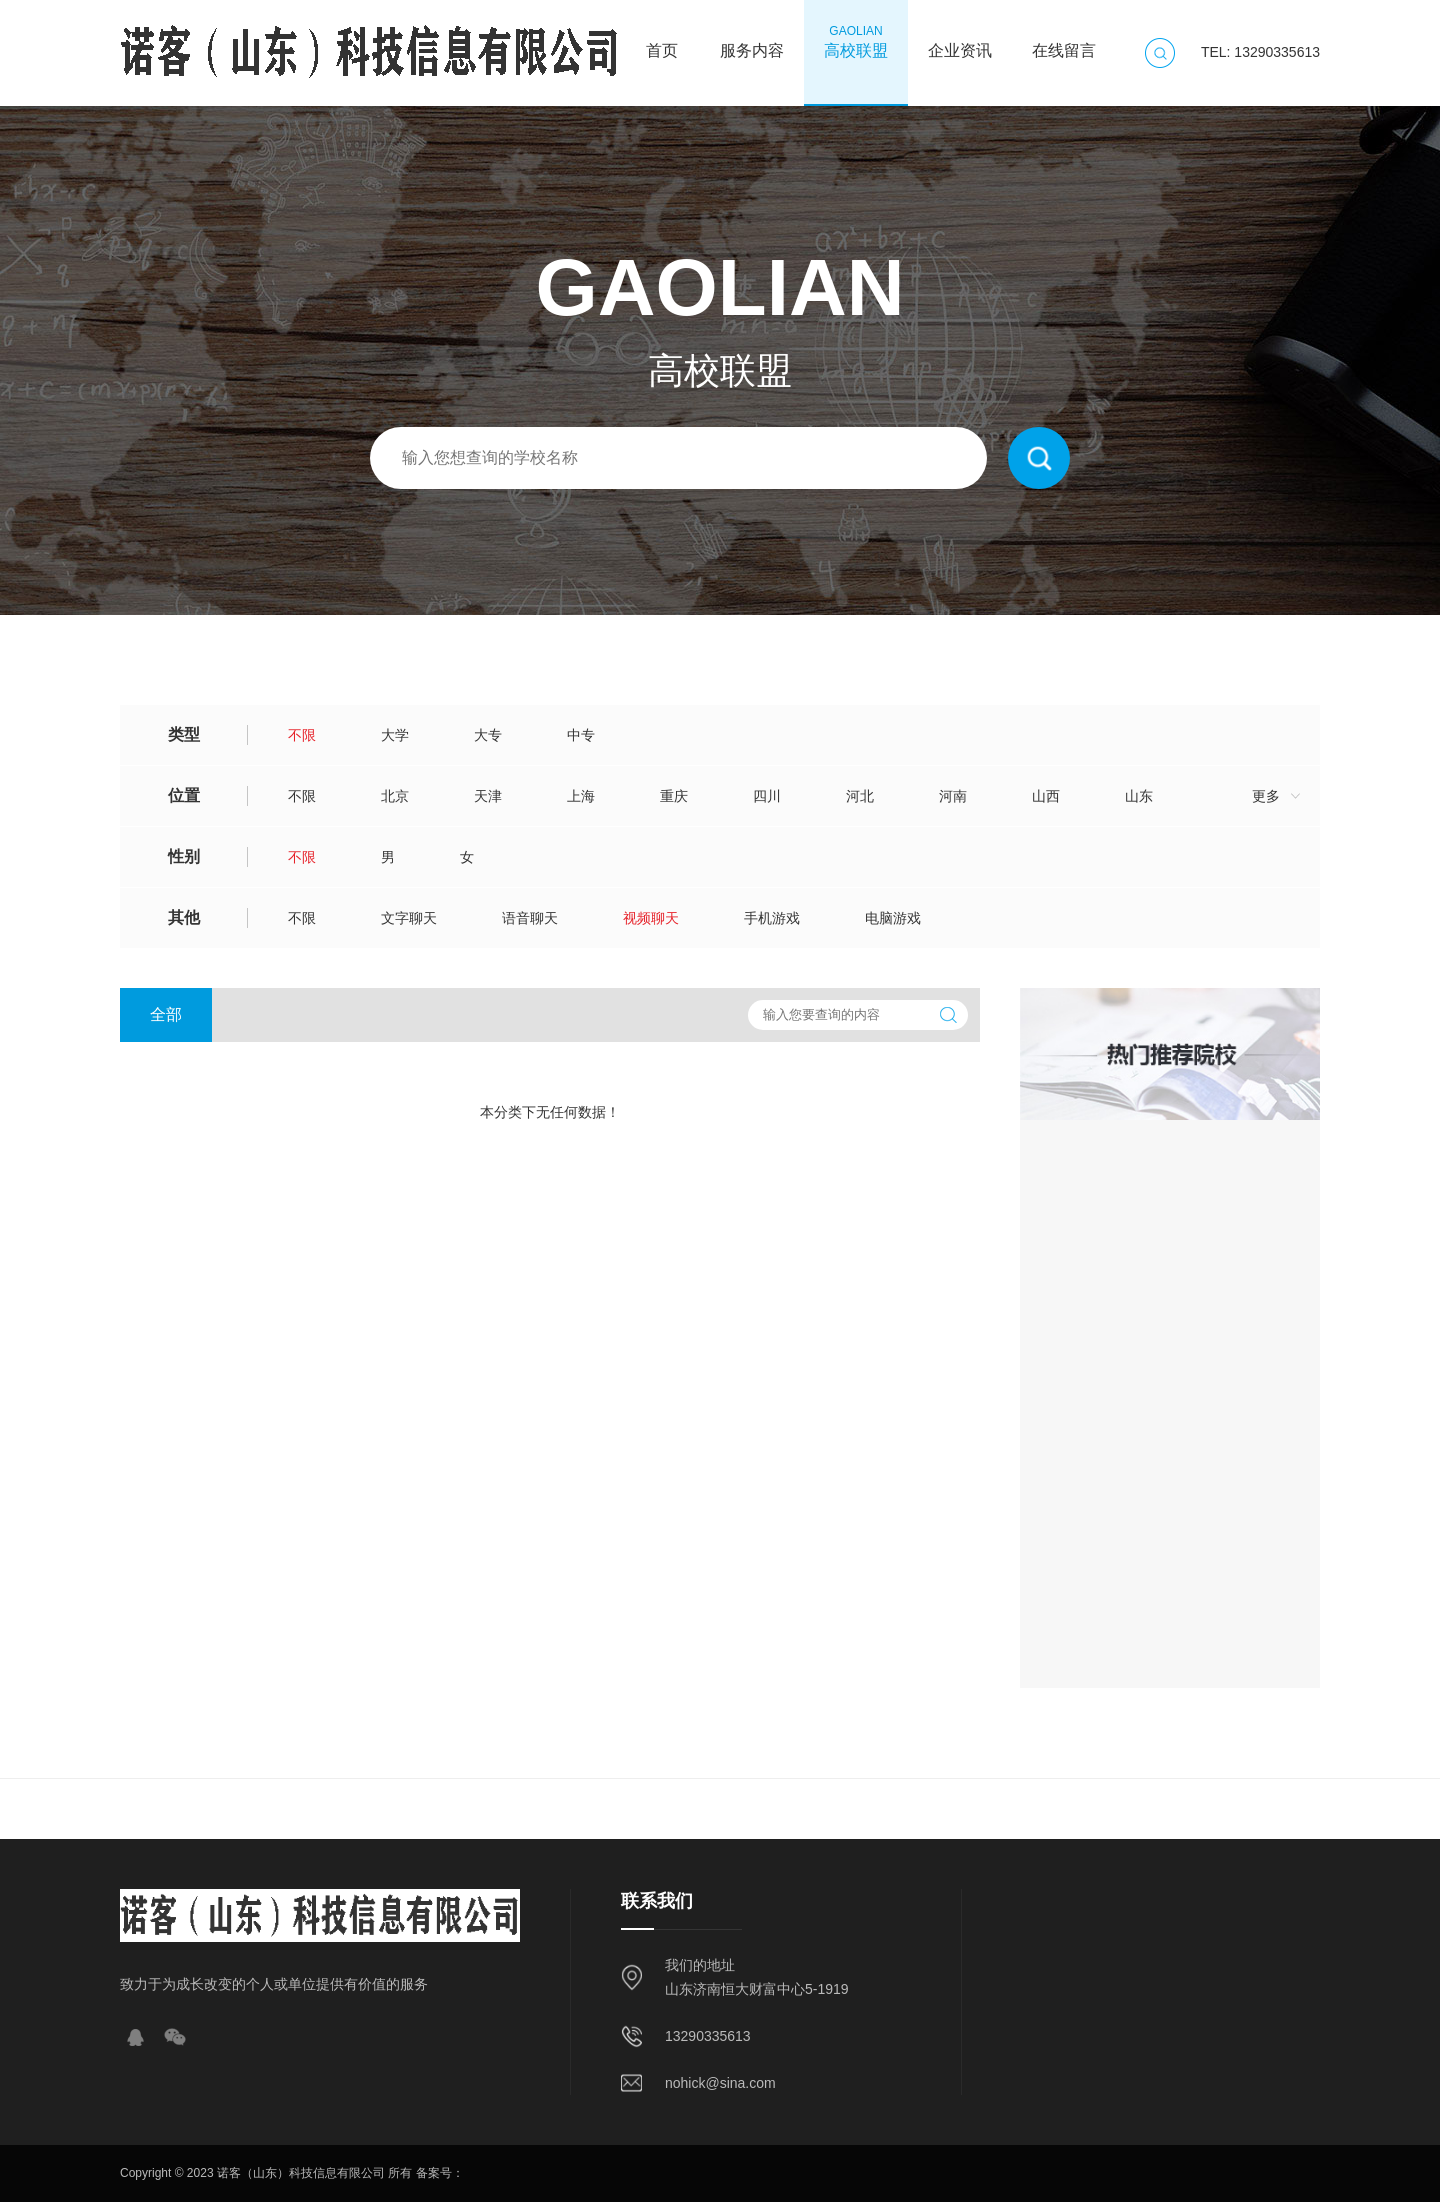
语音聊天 (530, 918)
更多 (1266, 796)
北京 (395, 796)
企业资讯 (960, 41)
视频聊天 (651, 918)
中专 (581, 735)
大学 (395, 735)
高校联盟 (856, 41)
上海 (581, 796)
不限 (302, 735)
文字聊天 (409, 918)
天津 (488, 796)
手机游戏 (772, 918)
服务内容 (752, 41)
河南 (953, 796)
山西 (1046, 796)
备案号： (440, 2173)
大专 (488, 735)
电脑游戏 (893, 918)
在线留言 (1064, 41)
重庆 (674, 796)
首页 (662, 41)
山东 (1139, 796)
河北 (860, 796)
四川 (767, 796)
